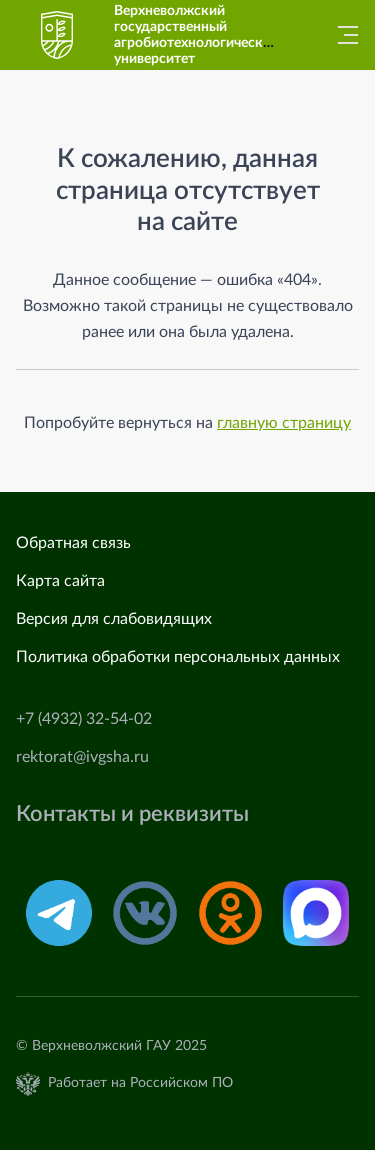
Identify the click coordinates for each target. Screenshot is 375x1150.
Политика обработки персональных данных (178, 657)
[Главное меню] (342, 35)
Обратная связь (73, 543)
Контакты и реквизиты (132, 814)
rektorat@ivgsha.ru (82, 757)
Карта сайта (60, 581)
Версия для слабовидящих (114, 619)
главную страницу (284, 423)
